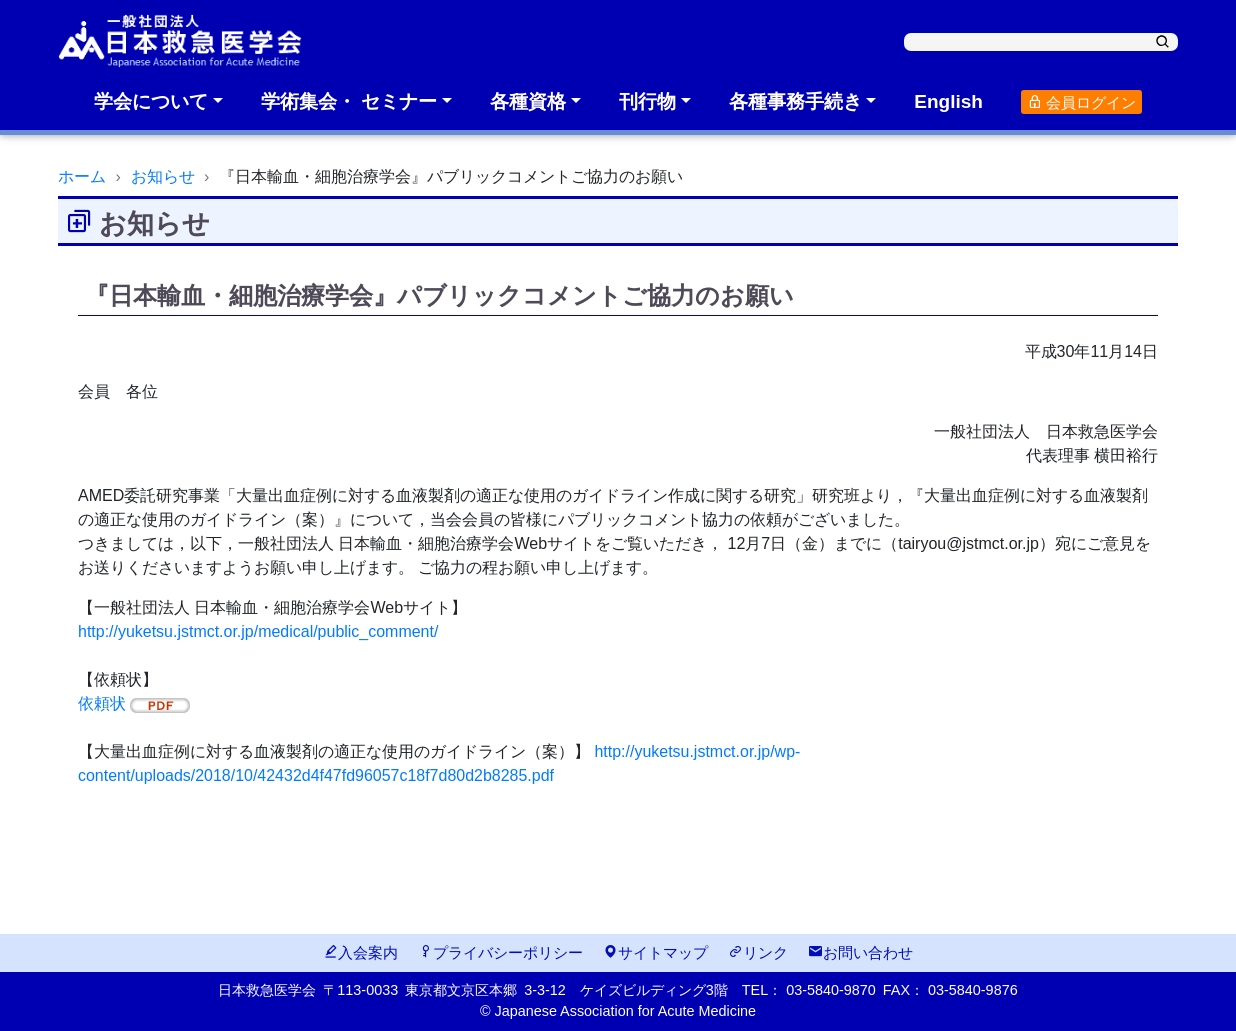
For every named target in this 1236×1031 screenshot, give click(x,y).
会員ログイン (1081, 102)
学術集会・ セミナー (349, 101)
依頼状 (134, 703)
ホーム (82, 176)
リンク (758, 952)
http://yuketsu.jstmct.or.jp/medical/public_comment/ (258, 631)
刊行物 (647, 101)
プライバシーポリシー (500, 952)
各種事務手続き (795, 101)
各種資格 (528, 101)
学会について (151, 101)
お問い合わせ (860, 952)
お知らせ (163, 176)
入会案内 (360, 952)
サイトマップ (655, 952)
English (948, 101)
